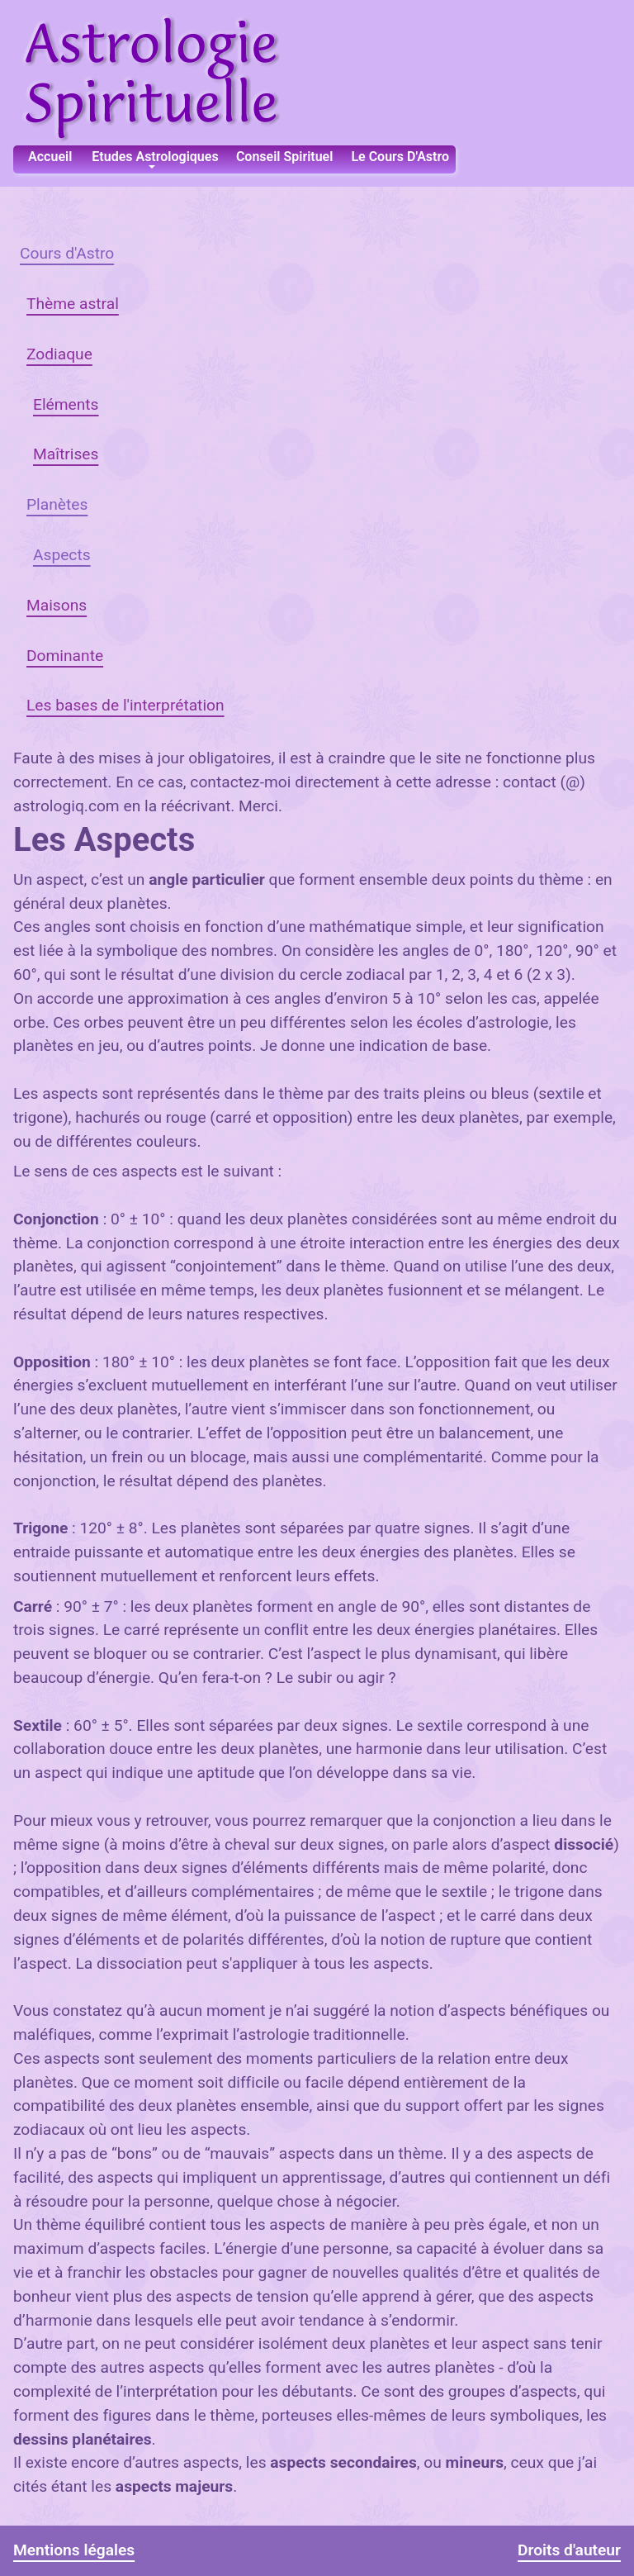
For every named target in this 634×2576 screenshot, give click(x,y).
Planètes (57, 504)
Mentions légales (74, 2549)
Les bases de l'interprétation (125, 705)
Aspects (62, 554)
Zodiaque (59, 354)
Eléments (66, 404)
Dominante (64, 655)
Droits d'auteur (569, 2549)
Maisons (56, 605)
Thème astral (72, 303)
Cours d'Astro (67, 253)
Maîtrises (65, 453)
